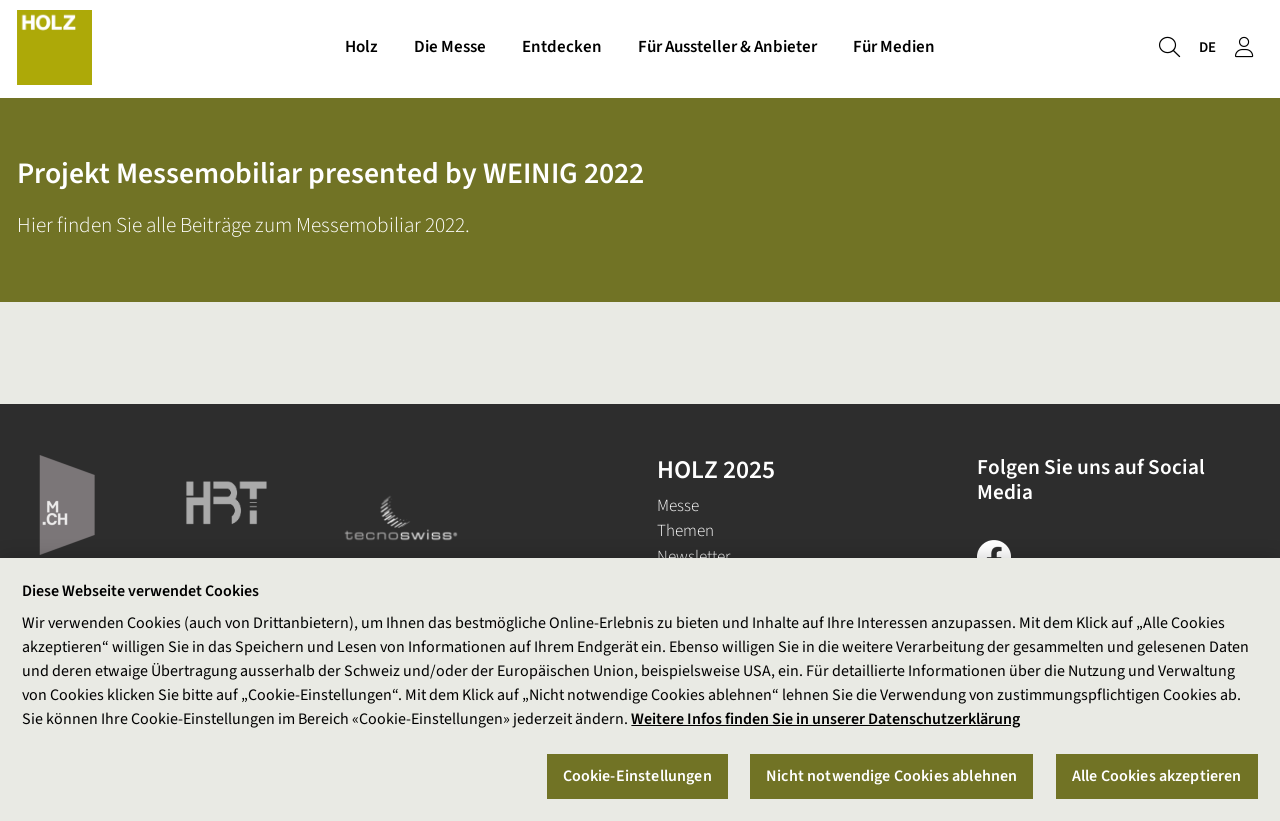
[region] (640, 689)
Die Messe (450, 48)
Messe (678, 506)
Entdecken (562, 48)
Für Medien (894, 48)
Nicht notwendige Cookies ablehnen (891, 776)
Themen (685, 531)
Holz (361, 48)
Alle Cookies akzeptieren (1157, 776)
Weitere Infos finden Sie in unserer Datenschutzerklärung (825, 719)
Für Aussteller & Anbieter (727, 48)
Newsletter (693, 557)
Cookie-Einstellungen (637, 776)
